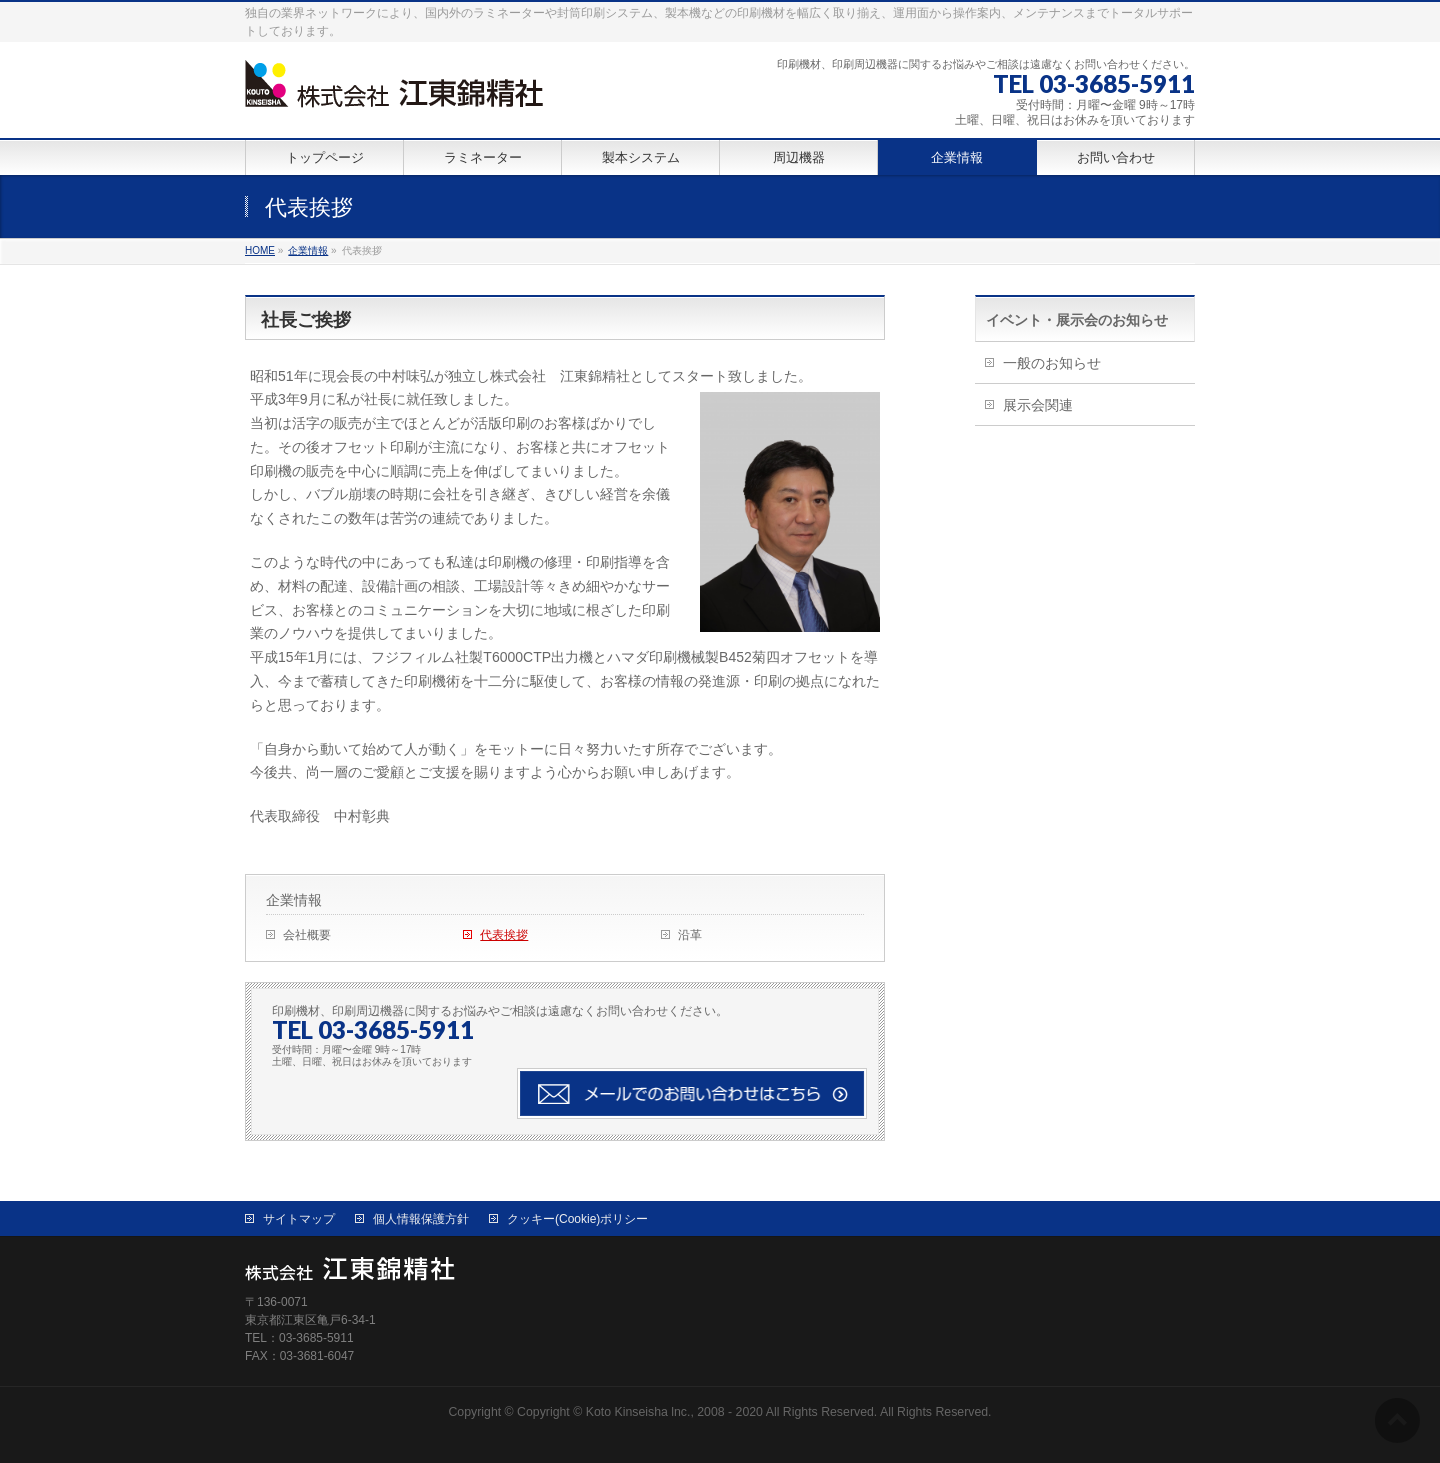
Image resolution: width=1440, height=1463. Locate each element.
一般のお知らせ (1052, 363)
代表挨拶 (504, 935)
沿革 (690, 935)
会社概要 (307, 935)
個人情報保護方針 (421, 1219)
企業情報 (294, 900)
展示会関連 (1038, 405)
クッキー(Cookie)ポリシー (577, 1219)
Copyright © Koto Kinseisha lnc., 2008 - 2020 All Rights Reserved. (697, 1412)
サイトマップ (299, 1219)
